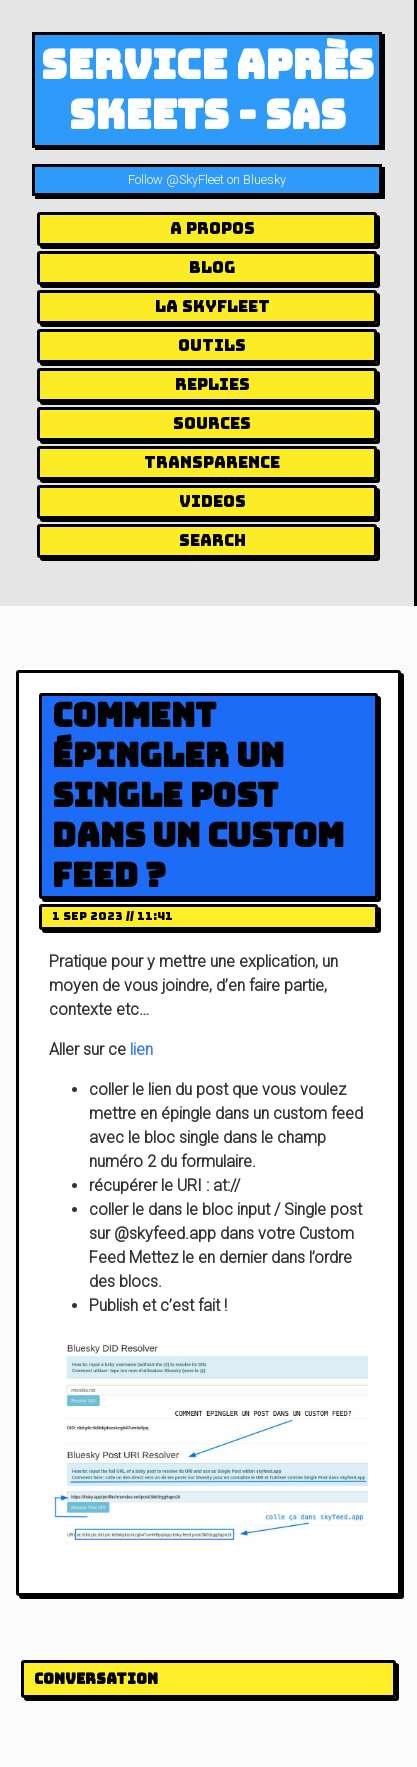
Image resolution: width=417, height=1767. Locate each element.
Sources (212, 423)
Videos (212, 501)
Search (212, 540)
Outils (212, 345)
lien (141, 1049)
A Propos (212, 228)
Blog (212, 267)
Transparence (212, 462)
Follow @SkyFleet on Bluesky (207, 179)
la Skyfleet (212, 306)
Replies (212, 384)
